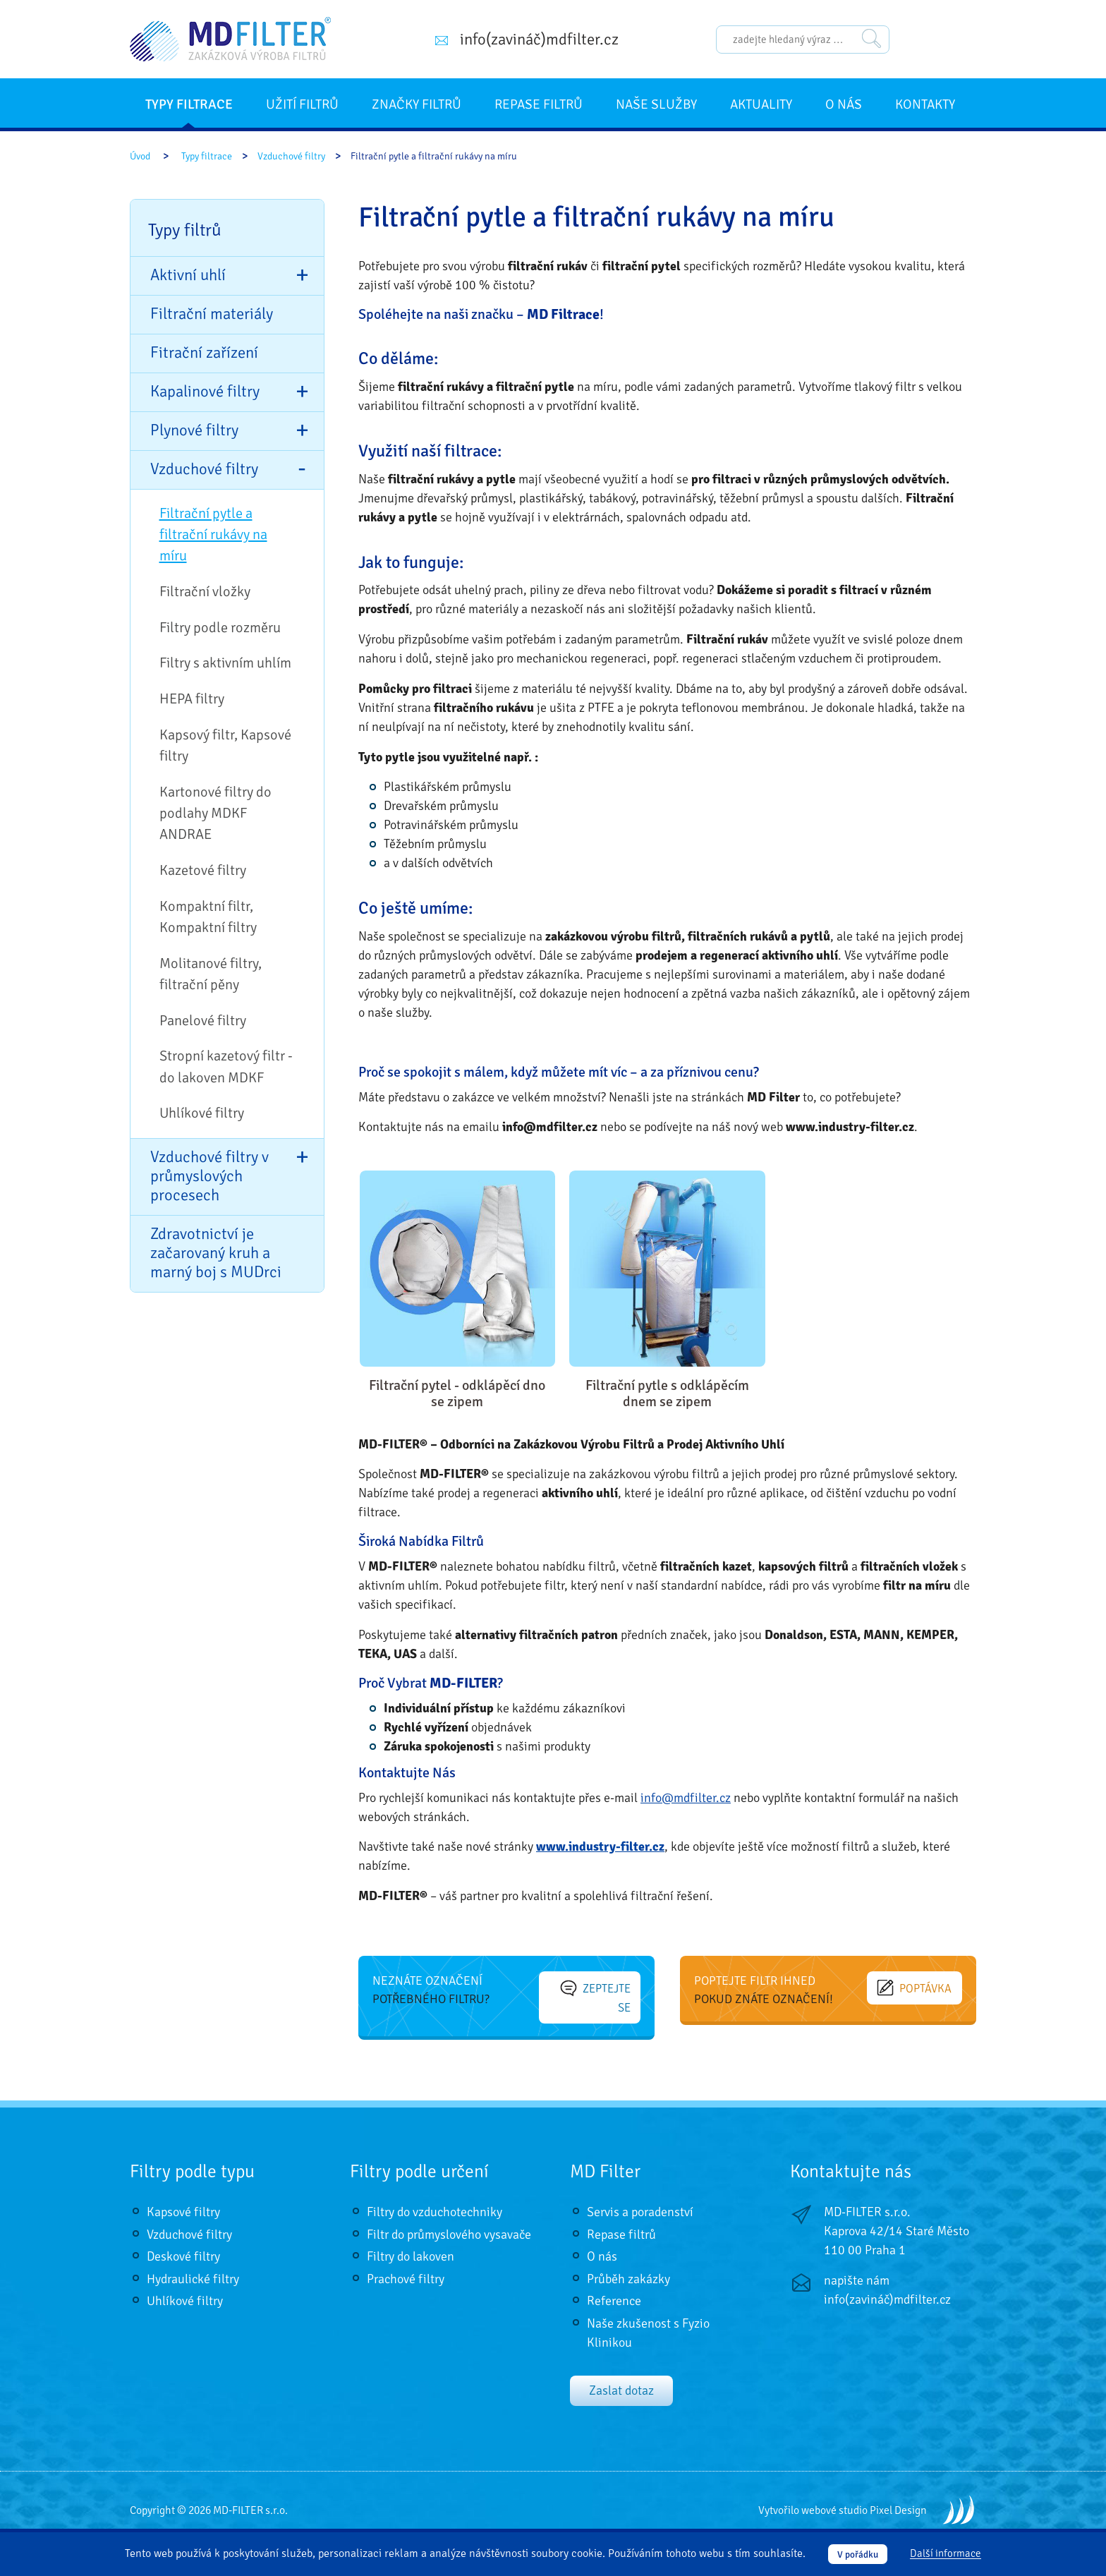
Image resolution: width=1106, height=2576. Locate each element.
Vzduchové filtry (291, 156)
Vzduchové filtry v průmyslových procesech (209, 1176)
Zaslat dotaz (621, 2375)
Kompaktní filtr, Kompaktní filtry (208, 916)
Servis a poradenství (640, 2198)
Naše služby (656, 104)
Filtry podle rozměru (220, 627)
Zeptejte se (593, 1986)
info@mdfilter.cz (685, 1798)
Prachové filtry (405, 2264)
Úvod (140, 156)
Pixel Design (898, 2496)
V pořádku (857, 2554)
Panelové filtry (202, 1020)
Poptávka (919, 1986)
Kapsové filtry (183, 2198)
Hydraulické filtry (193, 2264)
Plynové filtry (194, 430)
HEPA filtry (191, 699)
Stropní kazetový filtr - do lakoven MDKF (226, 1066)
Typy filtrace (189, 104)
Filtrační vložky (204, 591)
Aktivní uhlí (188, 275)
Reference (614, 2286)
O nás (843, 104)
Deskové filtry (183, 2242)
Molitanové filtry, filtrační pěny (210, 974)
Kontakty (925, 104)
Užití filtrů (302, 104)
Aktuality (761, 104)
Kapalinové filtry (205, 391)
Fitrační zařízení (204, 353)
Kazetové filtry (202, 870)
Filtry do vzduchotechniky (434, 2198)
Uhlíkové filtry (201, 1113)
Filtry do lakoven (410, 2242)
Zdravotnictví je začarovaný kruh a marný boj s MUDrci (215, 1253)
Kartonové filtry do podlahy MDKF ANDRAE (215, 813)
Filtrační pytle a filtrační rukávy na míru (213, 534)
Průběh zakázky (628, 2264)
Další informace (945, 2554)
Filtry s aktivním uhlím (225, 663)
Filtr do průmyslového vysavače (449, 2219)
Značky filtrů (416, 104)
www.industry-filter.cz (600, 1846)
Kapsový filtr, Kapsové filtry (225, 745)
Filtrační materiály (211, 314)
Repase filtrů (538, 104)
